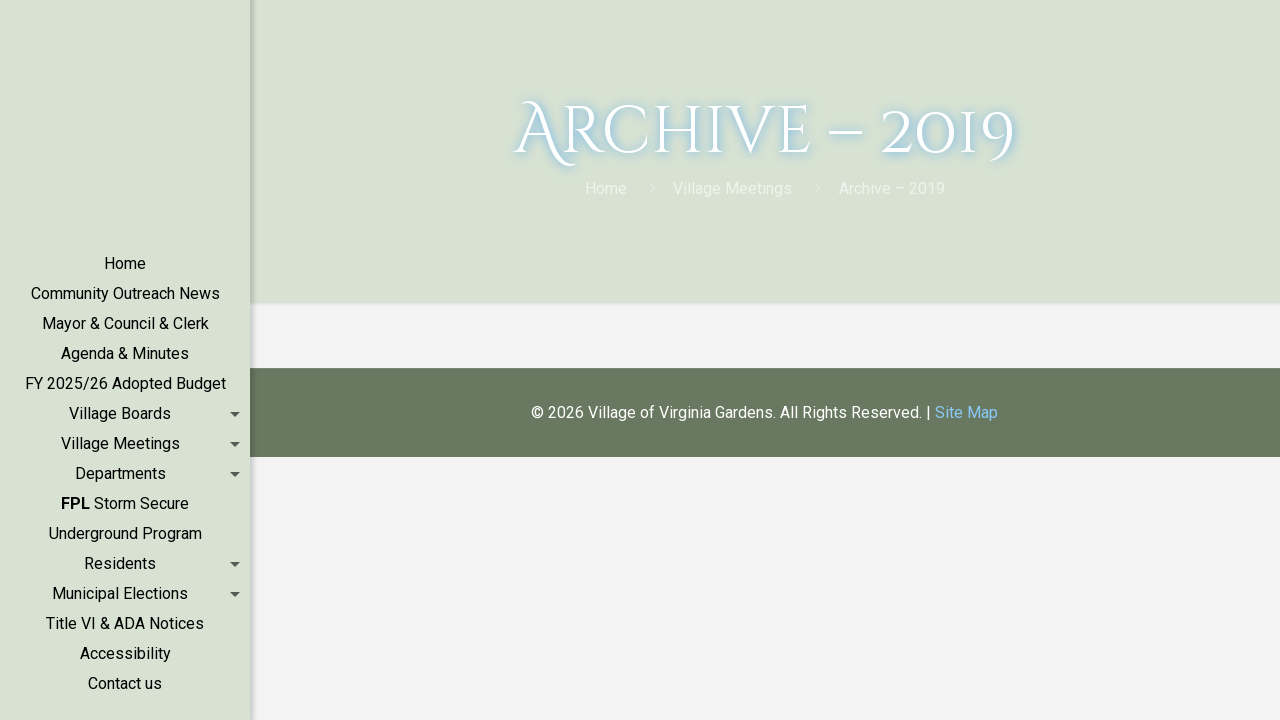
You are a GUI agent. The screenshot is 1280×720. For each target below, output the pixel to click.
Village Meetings (732, 188)
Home (606, 188)
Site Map (966, 412)
